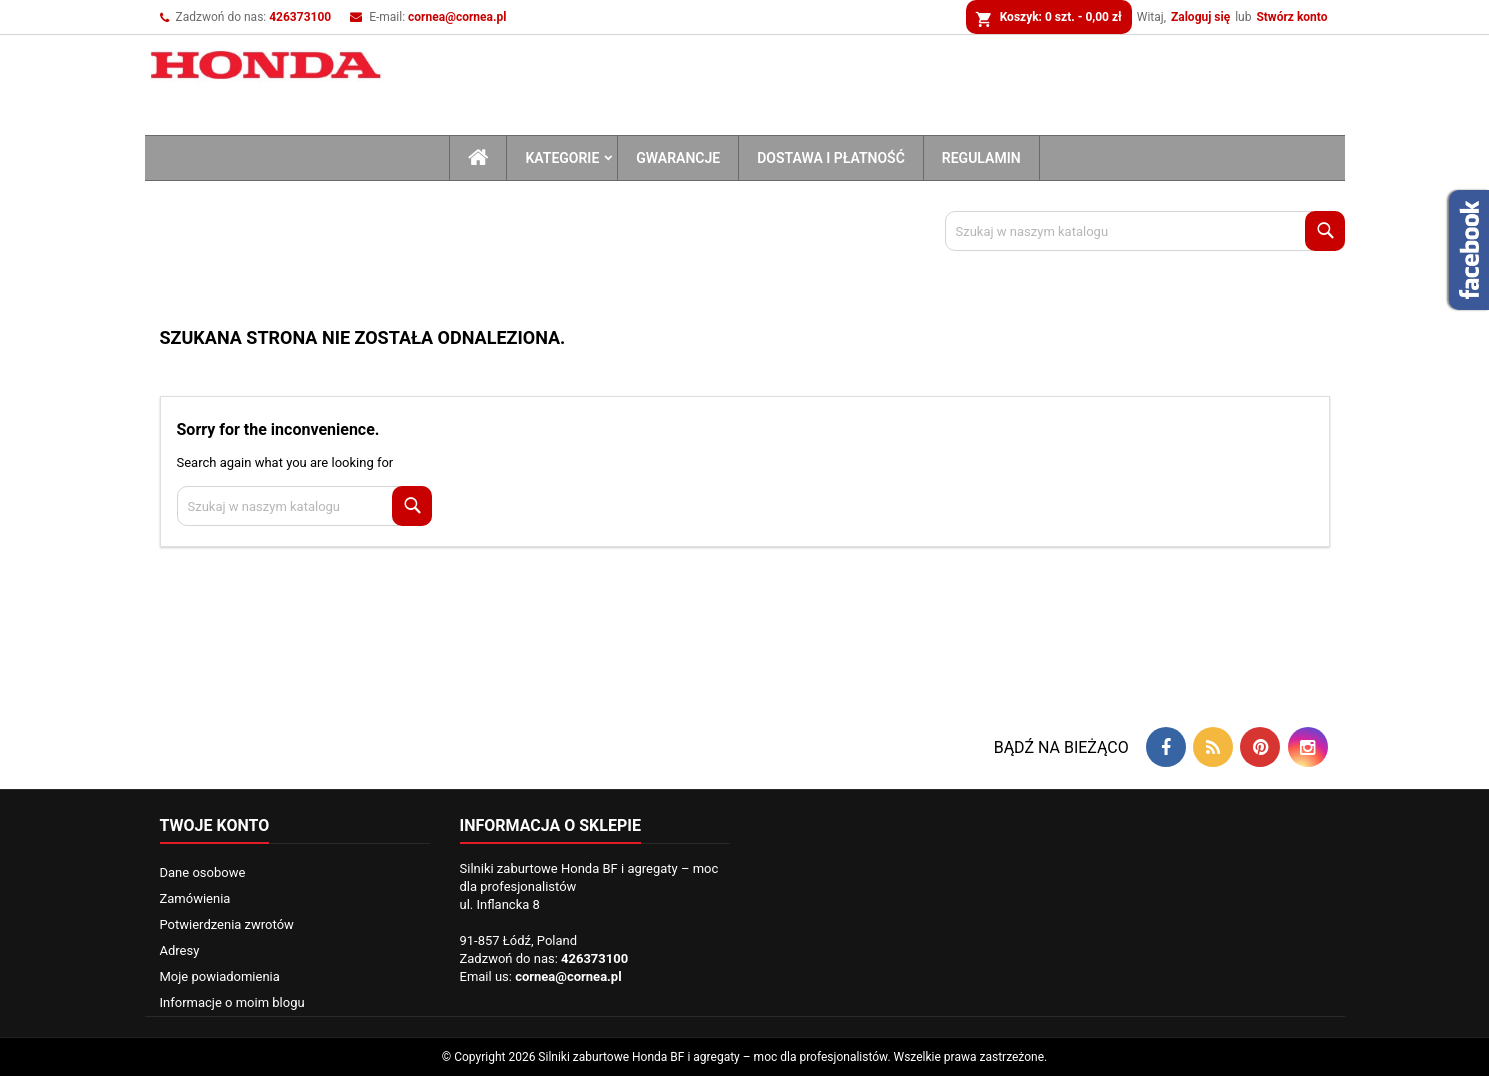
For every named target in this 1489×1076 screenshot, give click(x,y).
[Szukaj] (1145, 231)
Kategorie (562, 158)
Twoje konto (215, 825)
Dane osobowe (203, 872)
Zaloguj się (1200, 17)
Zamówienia (195, 898)
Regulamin (981, 158)
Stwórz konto (1291, 17)
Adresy (180, 950)
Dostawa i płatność (831, 158)
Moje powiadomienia (220, 976)
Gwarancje (678, 158)
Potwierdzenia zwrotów (227, 924)
